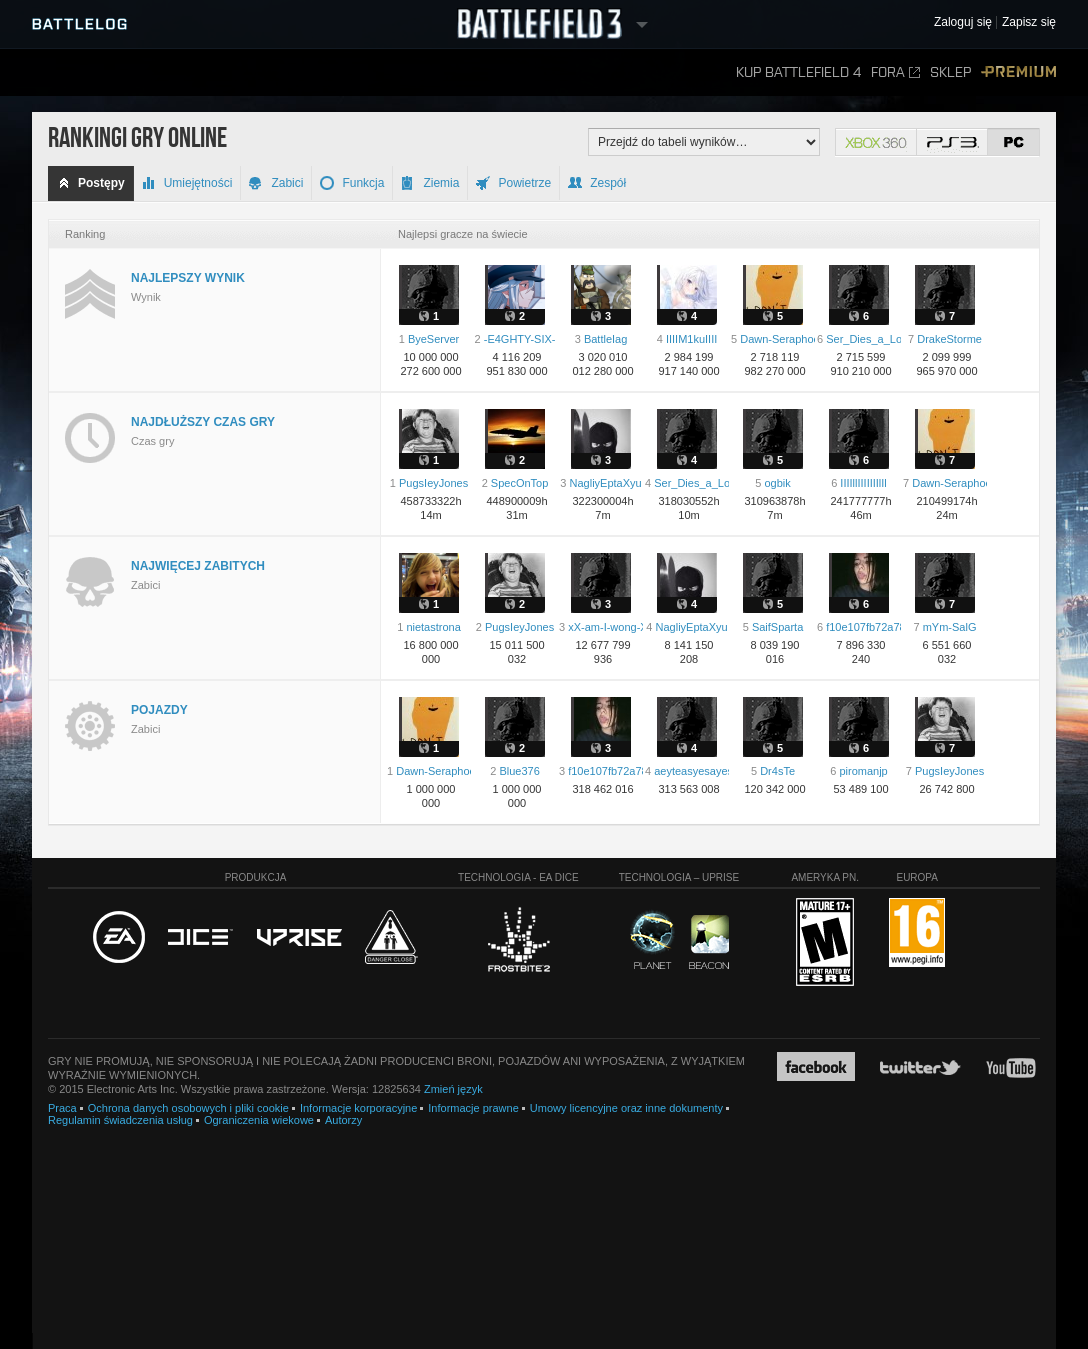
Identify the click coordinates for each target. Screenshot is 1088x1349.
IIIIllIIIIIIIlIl (863, 483)
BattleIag (605, 339)
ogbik (777, 483)
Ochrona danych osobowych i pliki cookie (188, 1108)
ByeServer (433, 339)
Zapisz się (1029, 22)
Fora (895, 72)
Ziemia (430, 183)
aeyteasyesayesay (699, 771)
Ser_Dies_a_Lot (865, 339)
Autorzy (343, 1120)
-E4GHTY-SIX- (520, 339)
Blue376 (519, 771)
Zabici (276, 183)
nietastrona (433, 627)
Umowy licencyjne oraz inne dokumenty (626, 1108)
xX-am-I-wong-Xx (610, 627)
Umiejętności (187, 183)
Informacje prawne (473, 1108)
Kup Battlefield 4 (798, 72)
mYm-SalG (950, 627)
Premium (1018, 72)
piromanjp (863, 771)
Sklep (950, 72)
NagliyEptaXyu (606, 483)
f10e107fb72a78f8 (870, 627)
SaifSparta (777, 627)
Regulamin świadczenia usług (120, 1120)
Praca (62, 1108)
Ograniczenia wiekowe (259, 1120)
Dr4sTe (777, 771)
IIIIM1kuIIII (691, 339)
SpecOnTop (519, 483)
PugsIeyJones (433, 483)
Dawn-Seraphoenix (787, 339)
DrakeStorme (949, 339)
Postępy (90, 183)
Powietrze (513, 183)
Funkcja (352, 183)
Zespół (597, 183)
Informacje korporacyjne (358, 1108)
